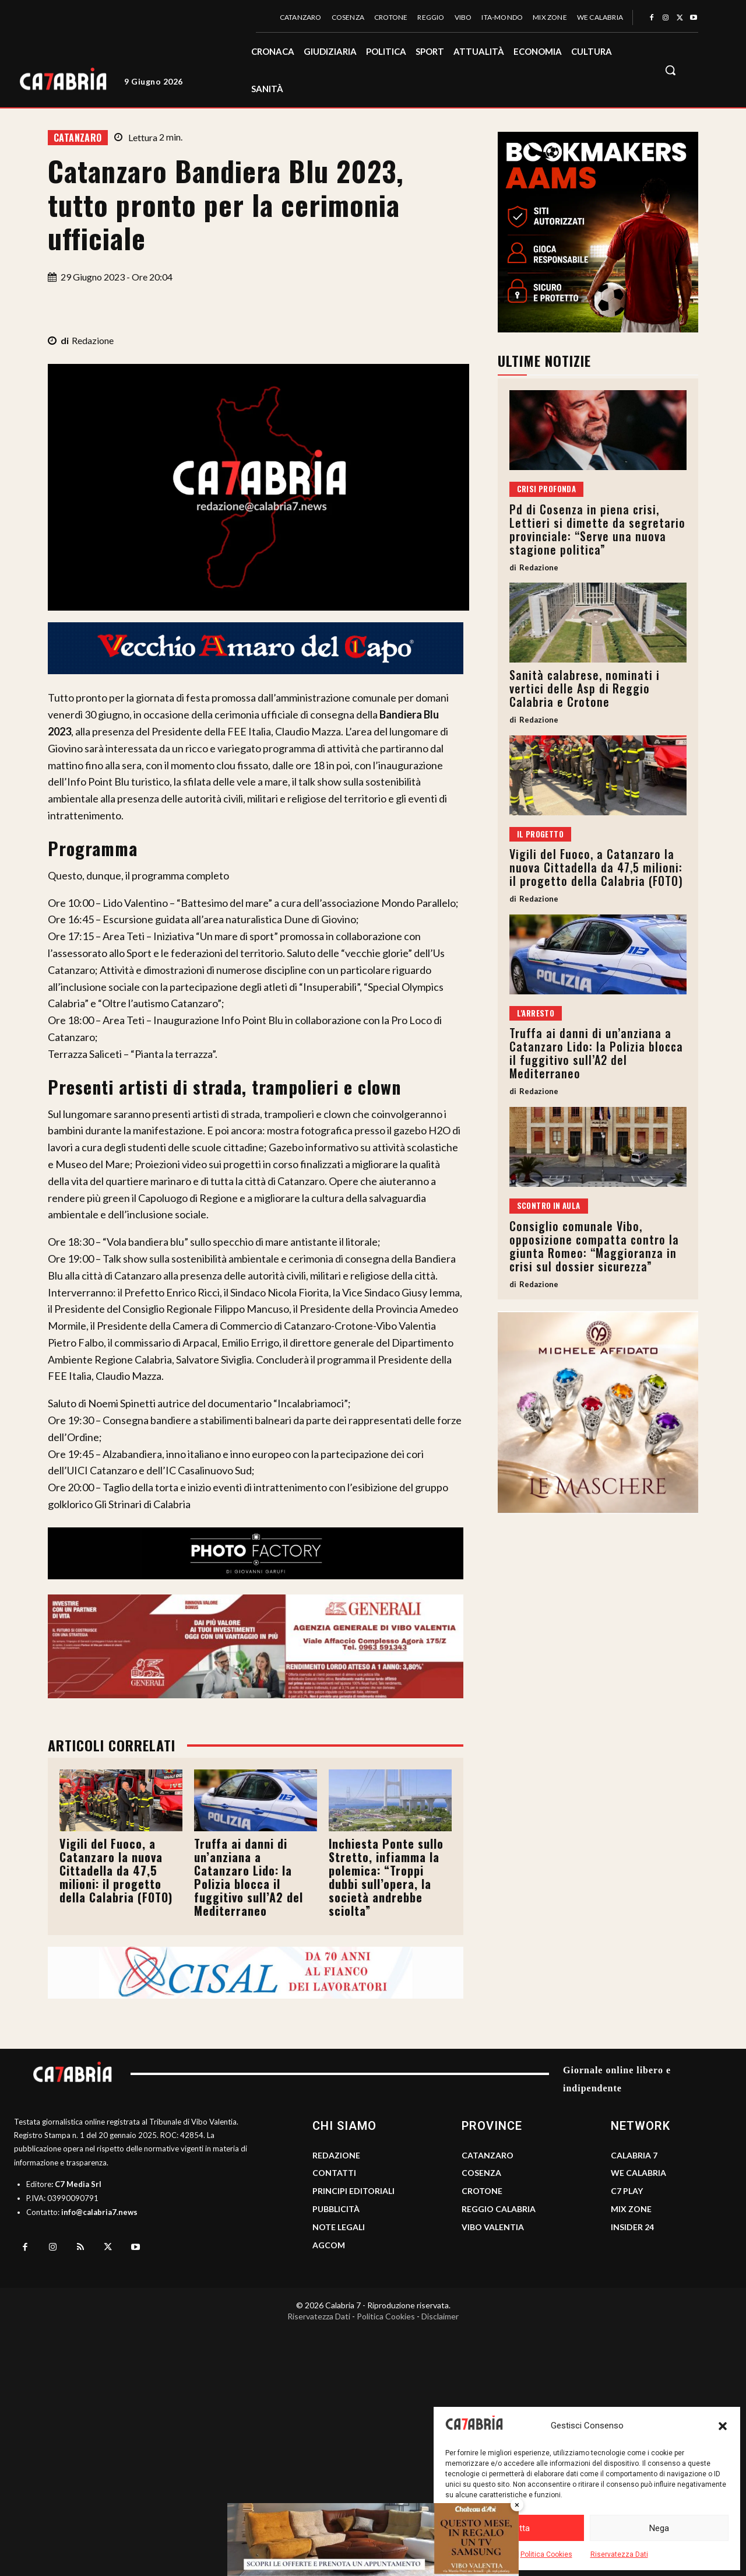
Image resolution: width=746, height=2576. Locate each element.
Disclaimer (440, 2316)
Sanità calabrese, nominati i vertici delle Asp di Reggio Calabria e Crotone (584, 688)
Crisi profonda (546, 489)
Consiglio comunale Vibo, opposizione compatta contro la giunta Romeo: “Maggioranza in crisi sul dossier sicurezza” (594, 1246)
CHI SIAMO (344, 2126)
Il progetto (540, 834)
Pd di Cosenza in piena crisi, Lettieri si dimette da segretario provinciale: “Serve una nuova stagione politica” (597, 529)
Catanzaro (78, 137)
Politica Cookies (546, 2554)
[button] (723, 2426)
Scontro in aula (548, 1205)
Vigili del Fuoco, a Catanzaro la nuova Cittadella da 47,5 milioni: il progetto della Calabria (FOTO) (116, 1870)
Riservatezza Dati (619, 2554)
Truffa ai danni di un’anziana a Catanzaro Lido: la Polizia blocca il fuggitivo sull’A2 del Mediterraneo (248, 1877)
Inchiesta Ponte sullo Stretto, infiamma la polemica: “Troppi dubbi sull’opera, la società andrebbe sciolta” (386, 1877)
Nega (659, 2528)
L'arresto (536, 1013)
